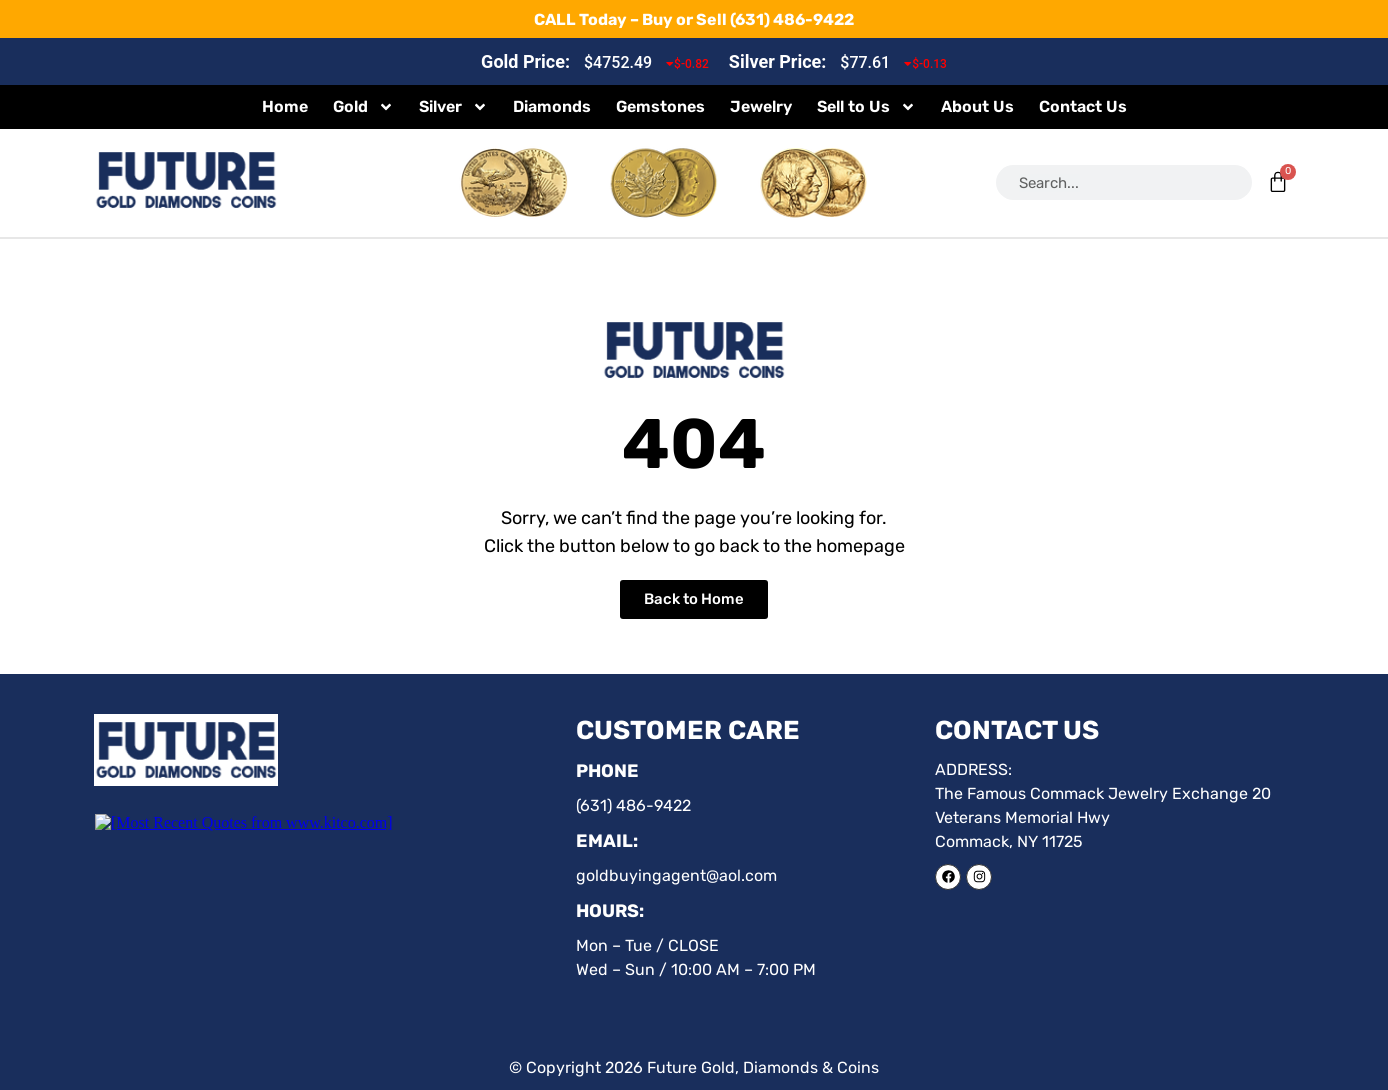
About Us (977, 106)
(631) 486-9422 (792, 19)
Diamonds (552, 106)
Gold (363, 107)
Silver (453, 107)
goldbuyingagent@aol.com (676, 875)
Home (285, 106)
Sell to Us (866, 107)
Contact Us (1083, 106)
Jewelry (761, 106)
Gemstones (660, 106)
